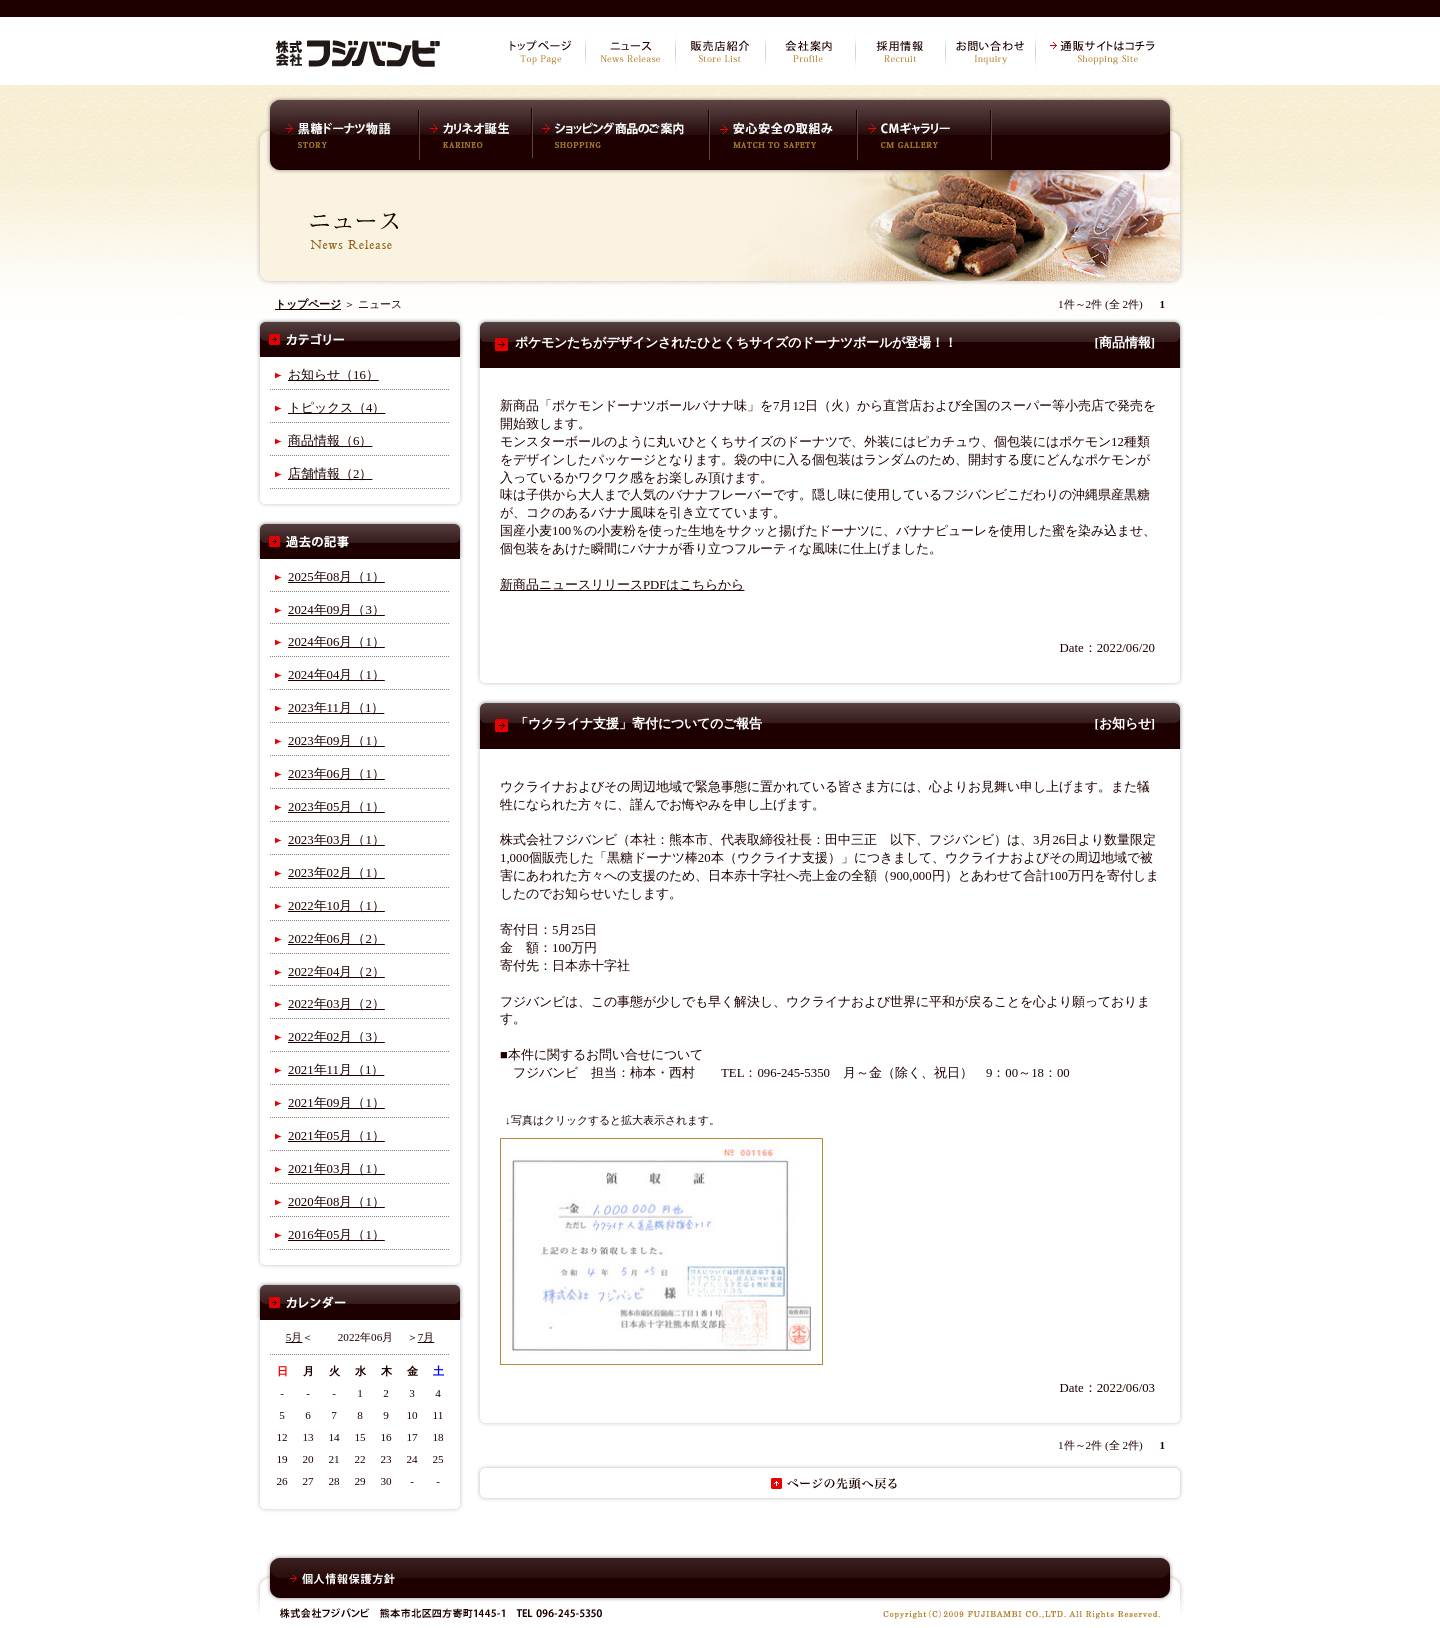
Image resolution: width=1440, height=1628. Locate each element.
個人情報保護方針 (342, 1579)
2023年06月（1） (336, 774)
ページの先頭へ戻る (830, 1483)
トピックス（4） (336, 408)
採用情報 (900, 52)
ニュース (630, 52)
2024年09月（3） (336, 610)
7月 (426, 1337)
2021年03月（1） (336, 1169)
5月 (294, 1337)
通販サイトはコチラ (1105, 52)
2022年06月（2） (336, 939)
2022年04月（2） (336, 972)
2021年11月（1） (336, 1070)
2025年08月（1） (336, 577)
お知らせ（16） (333, 375)
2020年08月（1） (336, 1202)
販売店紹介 (720, 52)
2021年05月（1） (336, 1136)
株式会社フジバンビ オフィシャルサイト (358, 50)
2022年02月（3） (336, 1037)
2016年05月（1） (336, 1235)
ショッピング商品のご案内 (620, 135)
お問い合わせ (990, 52)
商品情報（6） (330, 441)
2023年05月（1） (336, 807)
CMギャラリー (925, 135)
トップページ (540, 52)
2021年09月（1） (336, 1103)
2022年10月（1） (336, 906)
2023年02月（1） (336, 873)
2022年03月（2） (336, 1004)
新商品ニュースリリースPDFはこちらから (622, 585)
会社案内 (810, 52)
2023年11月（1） (336, 708)
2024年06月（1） (336, 642)
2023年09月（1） (336, 741)
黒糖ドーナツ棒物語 (349, 135)
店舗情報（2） (330, 474)
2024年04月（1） (336, 675)
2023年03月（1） (336, 840)
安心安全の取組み (783, 135)
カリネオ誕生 (476, 135)
